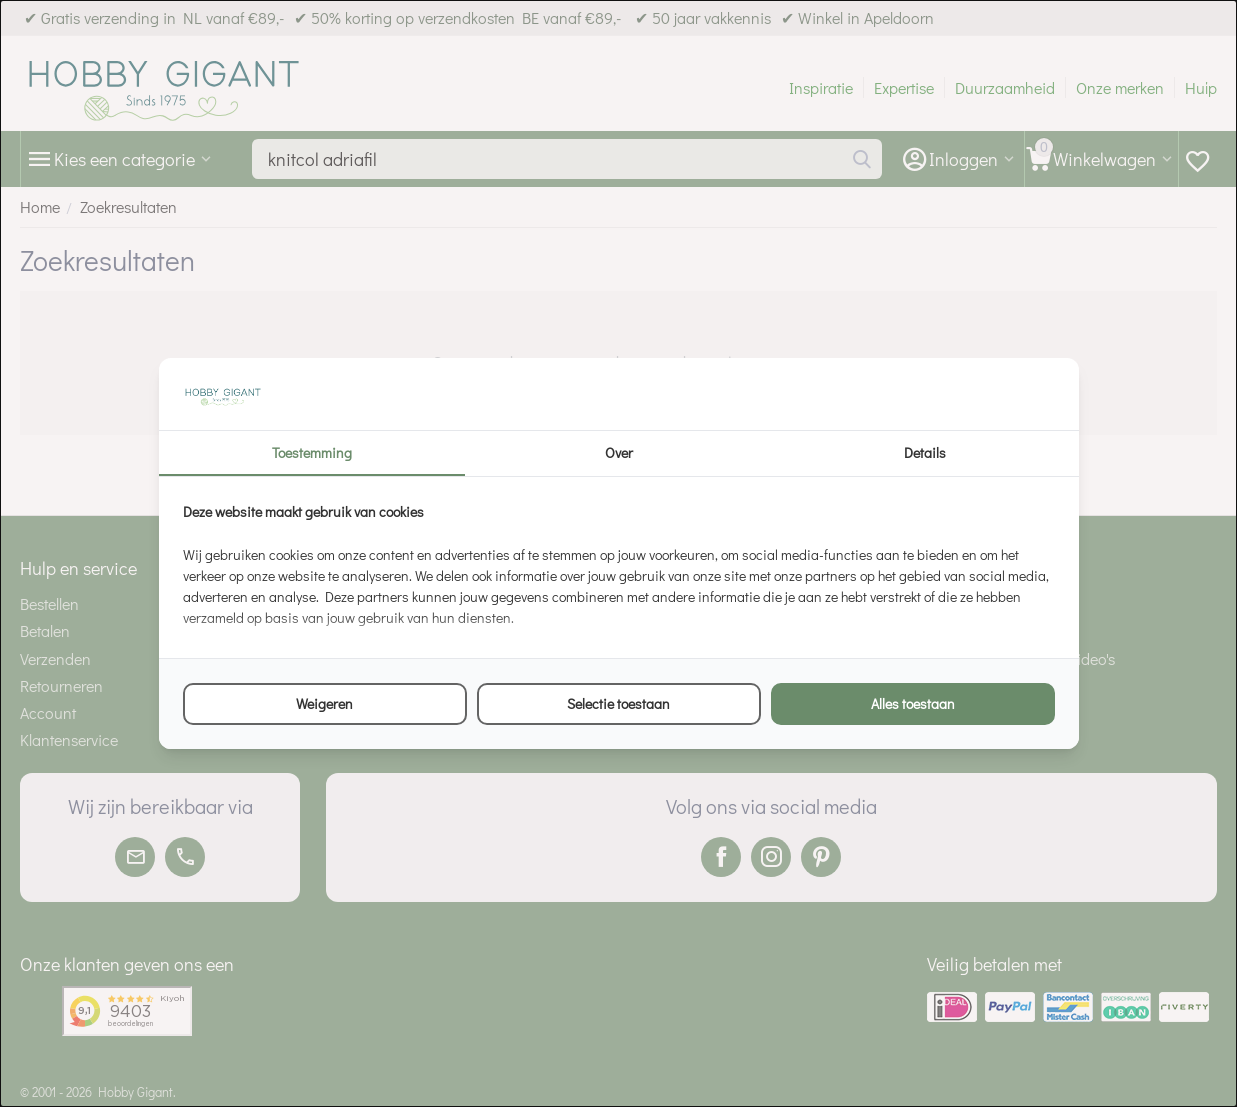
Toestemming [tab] (312, 452)
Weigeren (324, 703)
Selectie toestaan (618, 703)
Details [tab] (925, 452)
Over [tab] (619, 452)
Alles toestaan (913, 703)
